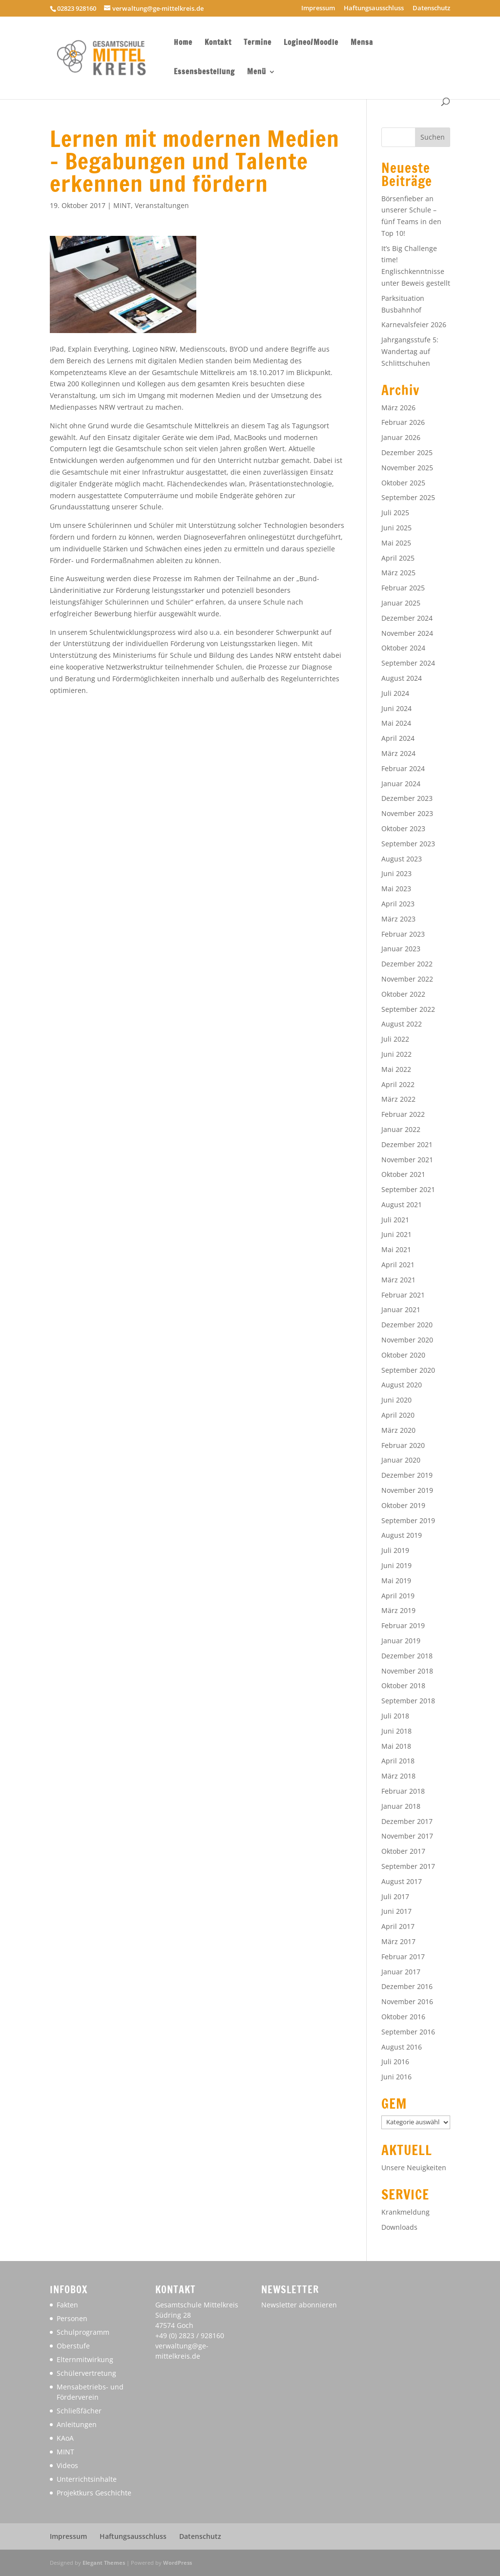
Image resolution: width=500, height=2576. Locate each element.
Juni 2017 (396, 1911)
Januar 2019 (400, 1640)
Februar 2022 (403, 1114)
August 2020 (401, 1384)
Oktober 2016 (403, 2016)
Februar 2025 (403, 587)
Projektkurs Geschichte (94, 2492)
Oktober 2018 (403, 1685)
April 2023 (398, 903)
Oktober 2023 (403, 828)
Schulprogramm (83, 2332)
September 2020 (408, 1370)
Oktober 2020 (403, 1355)
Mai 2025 (396, 542)
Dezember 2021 (407, 1144)
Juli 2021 (395, 1219)
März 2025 (398, 572)
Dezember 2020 (407, 1324)
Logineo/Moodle (311, 43)
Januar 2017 (400, 1971)
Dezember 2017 (407, 1821)
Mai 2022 (396, 1069)
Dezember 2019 (407, 1475)
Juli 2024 (395, 693)
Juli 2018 (395, 1715)
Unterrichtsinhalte (87, 2479)
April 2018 (398, 1760)
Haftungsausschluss (374, 8)
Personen (72, 2318)
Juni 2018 (396, 1731)
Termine (257, 43)
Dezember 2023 (407, 798)
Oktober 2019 (403, 1505)
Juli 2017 (395, 1896)
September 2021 (408, 1189)
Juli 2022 (395, 1039)
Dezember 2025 (407, 452)
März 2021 (398, 1279)
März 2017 (398, 1941)
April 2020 (398, 1415)
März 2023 (398, 918)
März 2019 (398, 1610)
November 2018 (407, 1670)
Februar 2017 (403, 1956)
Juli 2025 (395, 512)
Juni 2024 (396, 708)
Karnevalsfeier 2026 (413, 324)
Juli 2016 (395, 2061)
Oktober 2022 (403, 994)
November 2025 (407, 467)
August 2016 (401, 2047)
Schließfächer (79, 2410)
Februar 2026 (403, 422)
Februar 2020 (403, 1445)
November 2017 (407, 1836)
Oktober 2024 (403, 647)
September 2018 (408, 1700)
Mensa (362, 43)
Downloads (399, 2227)
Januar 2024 (400, 783)
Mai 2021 (396, 1249)
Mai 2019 (396, 1580)
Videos (67, 2465)
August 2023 (401, 858)
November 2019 (407, 1490)
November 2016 (407, 2001)
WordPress (177, 2562)
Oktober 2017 (403, 1851)
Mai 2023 (396, 888)
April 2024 (398, 738)
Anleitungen (77, 2424)
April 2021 (398, 1264)
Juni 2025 (396, 527)
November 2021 (407, 1159)
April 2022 (398, 1084)
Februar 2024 (403, 768)
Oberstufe (73, 2345)
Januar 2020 (400, 1460)
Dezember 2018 (407, 1655)
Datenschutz (431, 8)
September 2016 (408, 2031)
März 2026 (398, 407)
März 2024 (398, 753)
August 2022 (401, 1023)
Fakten (67, 2304)
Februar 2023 (403, 934)
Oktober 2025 (403, 482)
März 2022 (398, 1099)
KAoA (65, 2438)
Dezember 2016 (407, 1986)
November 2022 (407, 979)
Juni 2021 (396, 1234)
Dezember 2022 (407, 963)
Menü (256, 72)
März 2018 (398, 1775)
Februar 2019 (403, 1625)
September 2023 (408, 843)
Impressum (318, 8)
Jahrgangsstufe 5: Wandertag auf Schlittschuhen (409, 351)
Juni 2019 (396, 1565)
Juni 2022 (396, 1054)
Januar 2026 (400, 437)
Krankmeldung (405, 2212)
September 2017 (408, 1866)
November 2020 (407, 1339)
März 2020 (398, 1430)
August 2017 (401, 1881)
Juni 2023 (396, 873)
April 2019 (398, 1595)
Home (183, 43)
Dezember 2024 (407, 618)
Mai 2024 (396, 723)
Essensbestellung (204, 72)
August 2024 (401, 678)
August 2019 (401, 1535)
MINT (122, 205)
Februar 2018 (403, 1791)
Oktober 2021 (403, 1174)
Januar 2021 (400, 1309)
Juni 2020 (396, 1399)
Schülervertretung (86, 2373)
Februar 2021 (403, 1294)
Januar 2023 (400, 948)
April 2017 (398, 1926)
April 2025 (398, 558)
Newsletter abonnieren (299, 2304)
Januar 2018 (400, 1806)
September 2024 (408, 663)
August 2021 (401, 1204)
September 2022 (408, 1009)
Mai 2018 (396, 1746)
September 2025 (408, 497)
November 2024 (407, 633)
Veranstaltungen (162, 205)
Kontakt (218, 43)
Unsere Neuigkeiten (413, 2167)
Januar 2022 (400, 1129)
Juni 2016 (396, 2076)
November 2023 (407, 813)
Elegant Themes (104, 2562)
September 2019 (408, 1520)
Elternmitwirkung (85, 2359)
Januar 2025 (400, 602)
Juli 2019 (395, 1550)
